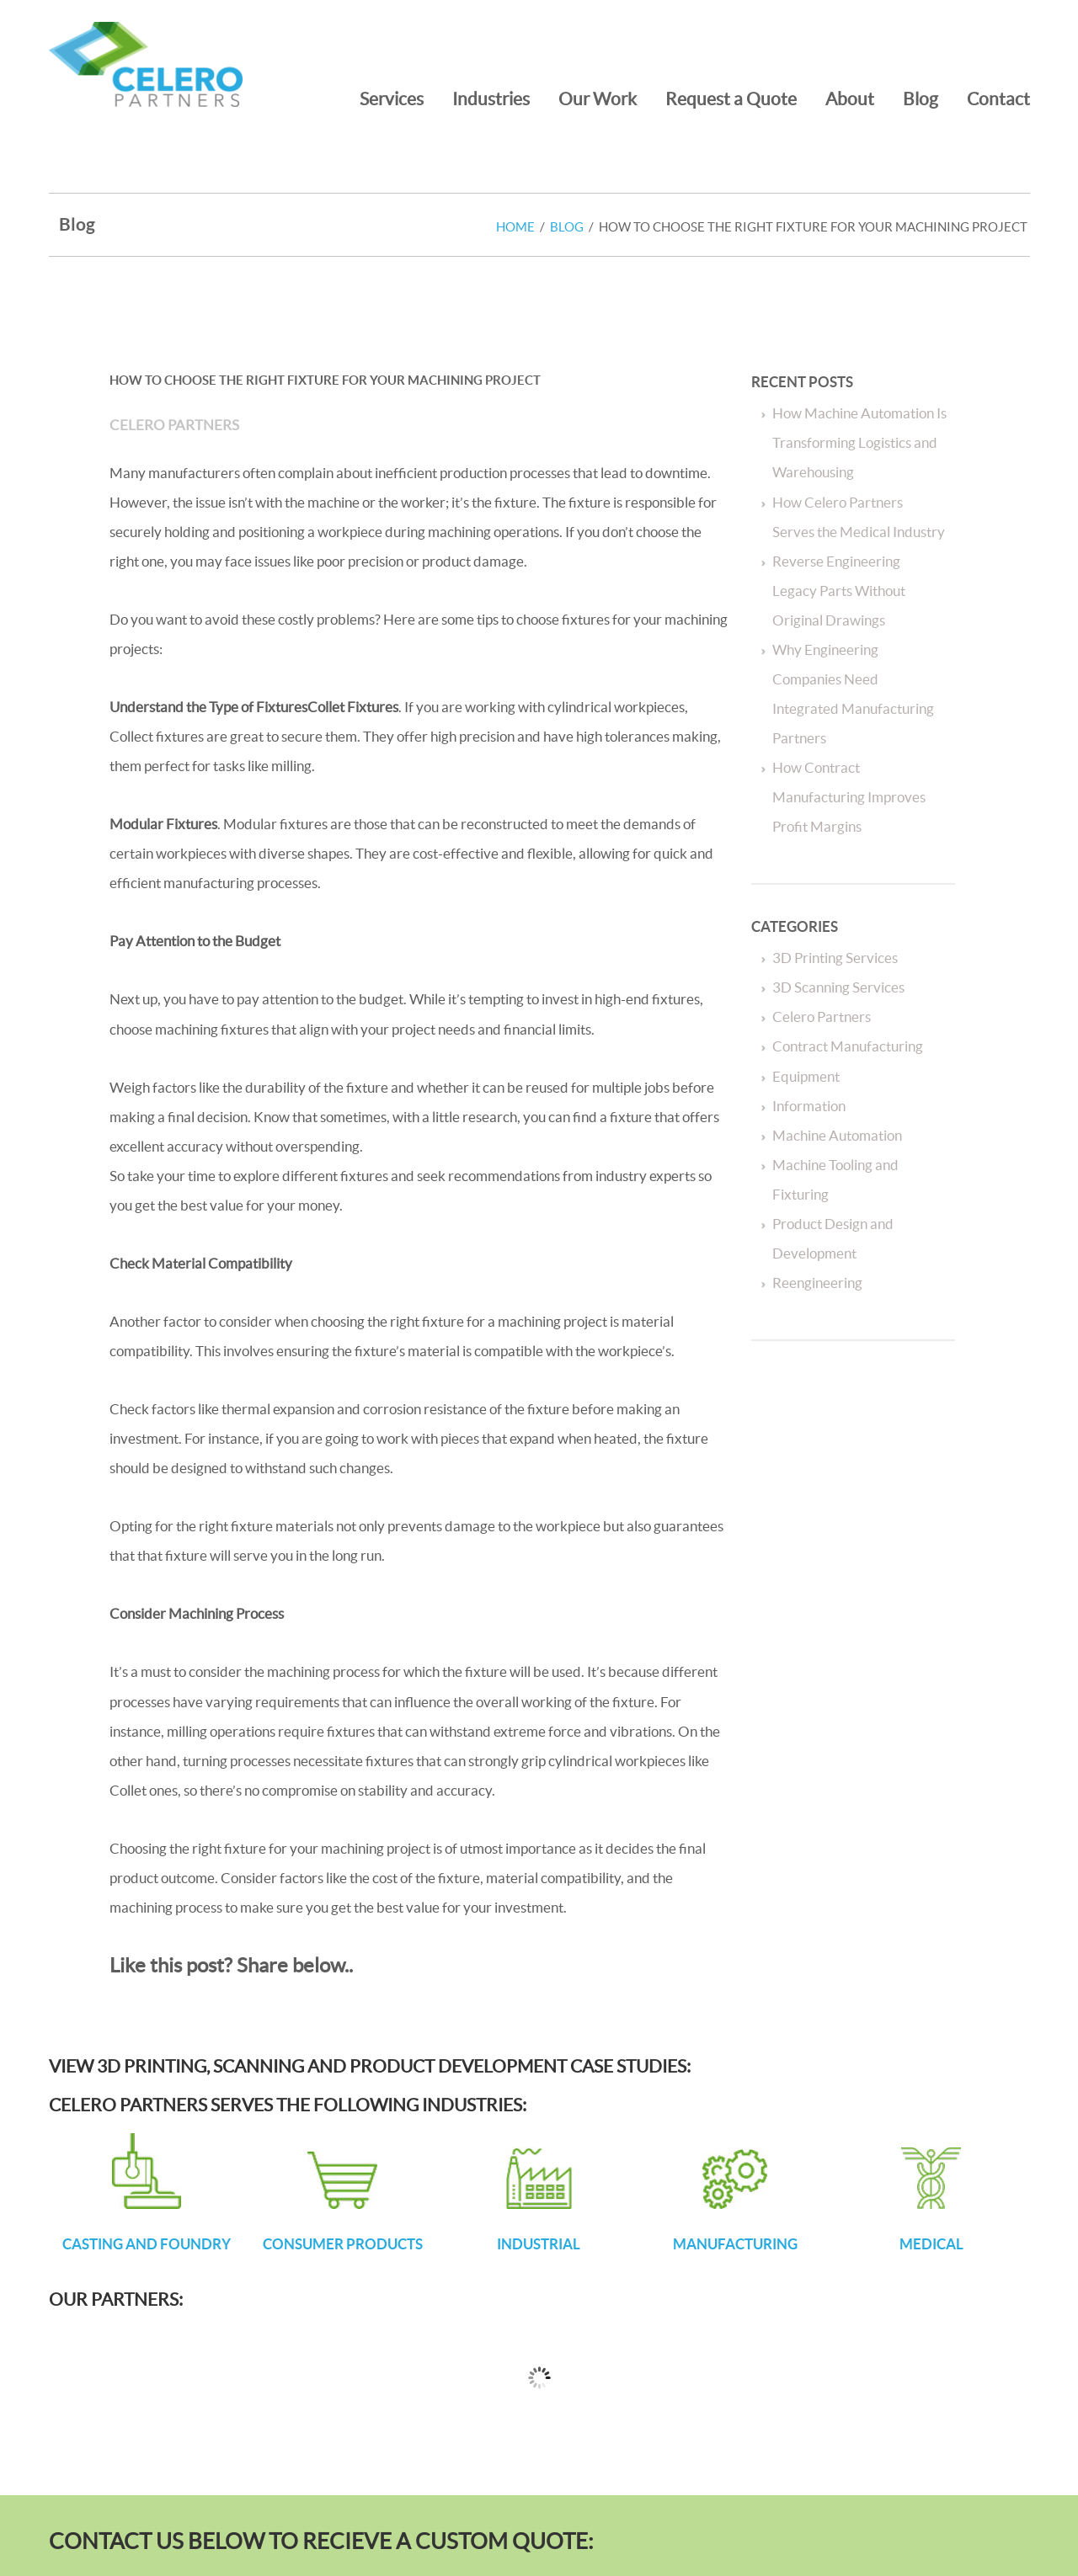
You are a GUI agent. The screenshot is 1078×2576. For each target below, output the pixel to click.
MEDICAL (931, 2244)
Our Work (597, 98)
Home (515, 227)
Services (392, 98)
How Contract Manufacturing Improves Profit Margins (849, 796)
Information (809, 1106)
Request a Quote (731, 98)
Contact (998, 98)
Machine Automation (837, 1135)
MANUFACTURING (735, 2244)
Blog (920, 98)
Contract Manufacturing (847, 1046)
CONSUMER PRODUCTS (343, 2244)
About (849, 98)
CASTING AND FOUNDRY (146, 2244)
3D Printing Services (835, 958)
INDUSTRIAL (538, 2244)
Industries (491, 98)
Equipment (806, 1076)
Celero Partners (174, 425)
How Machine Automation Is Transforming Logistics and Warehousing (859, 442)
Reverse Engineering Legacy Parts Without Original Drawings (838, 590)
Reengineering (817, 1283)
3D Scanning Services (838, 987)
